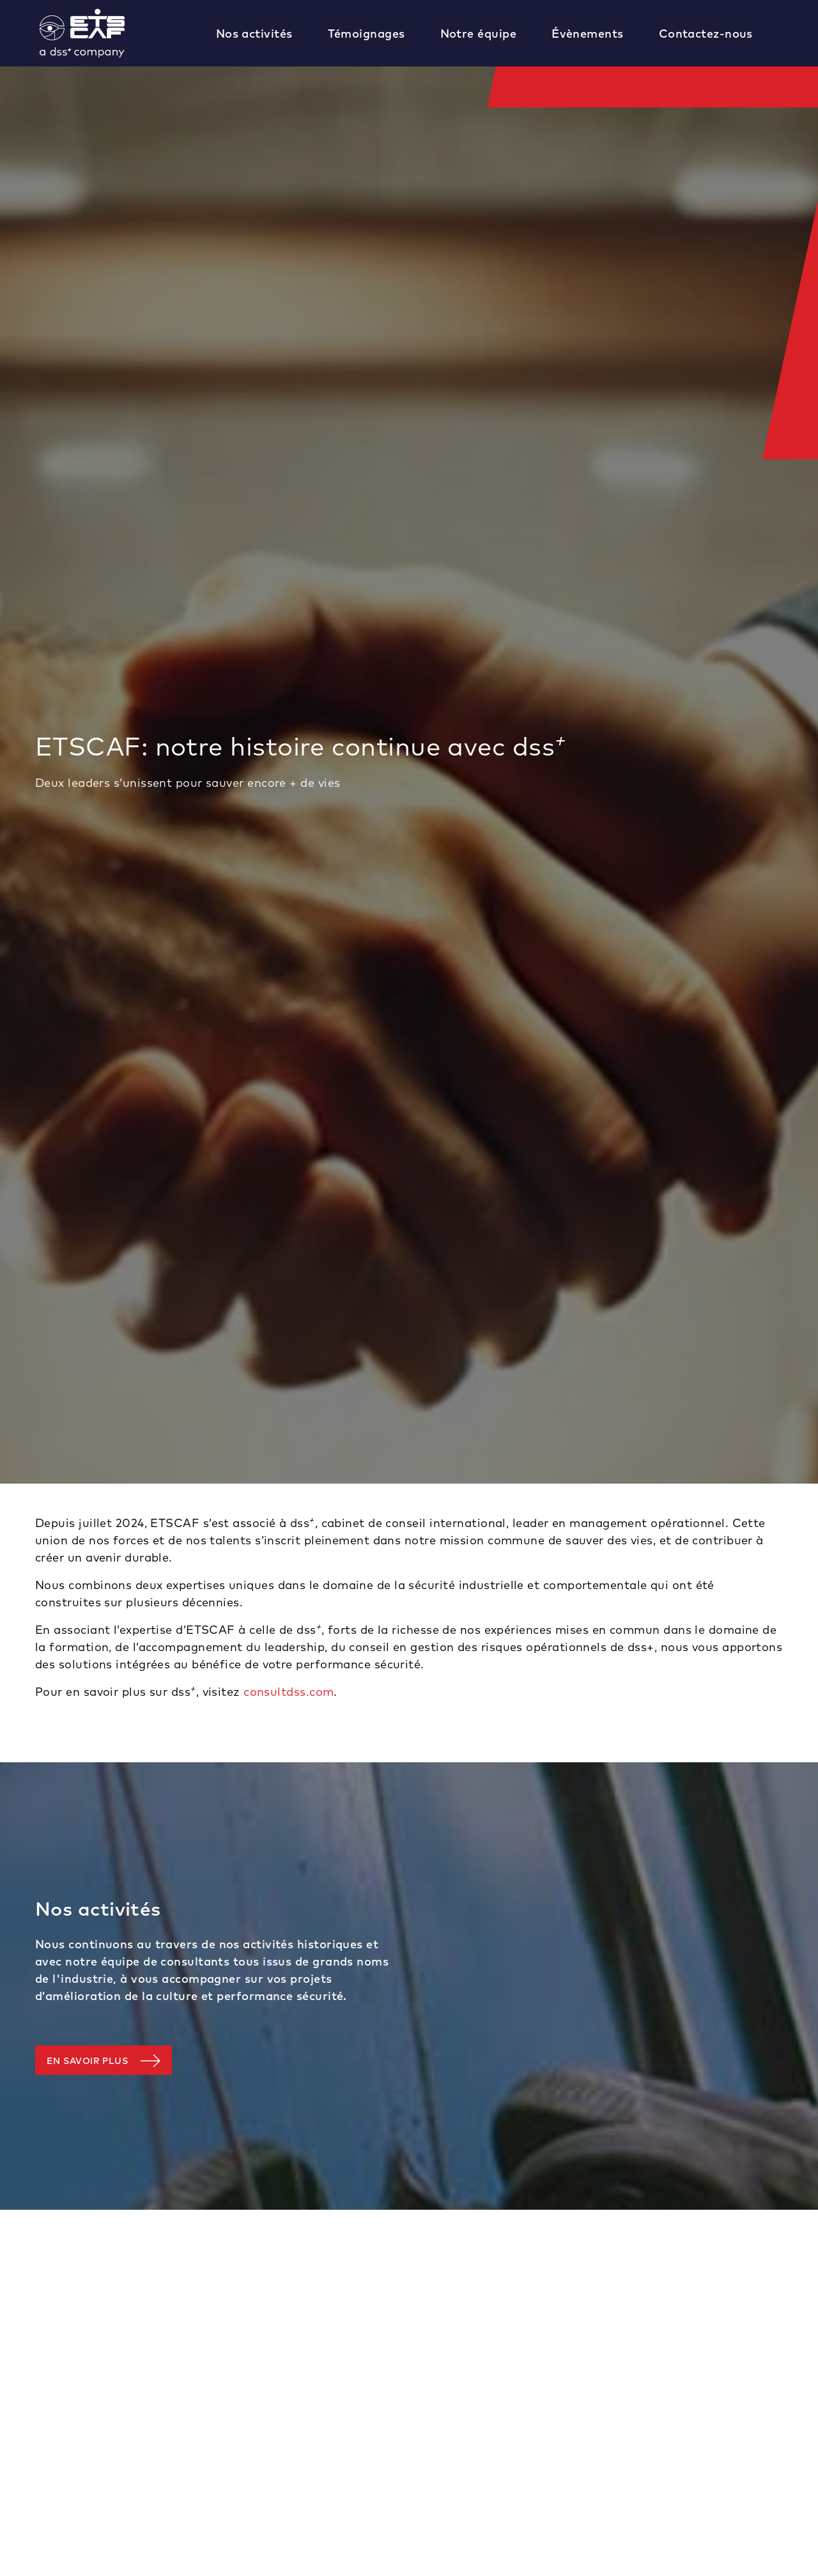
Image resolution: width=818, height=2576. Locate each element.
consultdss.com (288, 1691)
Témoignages (366, 33)
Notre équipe (478, 33)
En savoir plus (87, 2061)
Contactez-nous (706, 33)
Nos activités (254, 33)
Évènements (588, 33)
